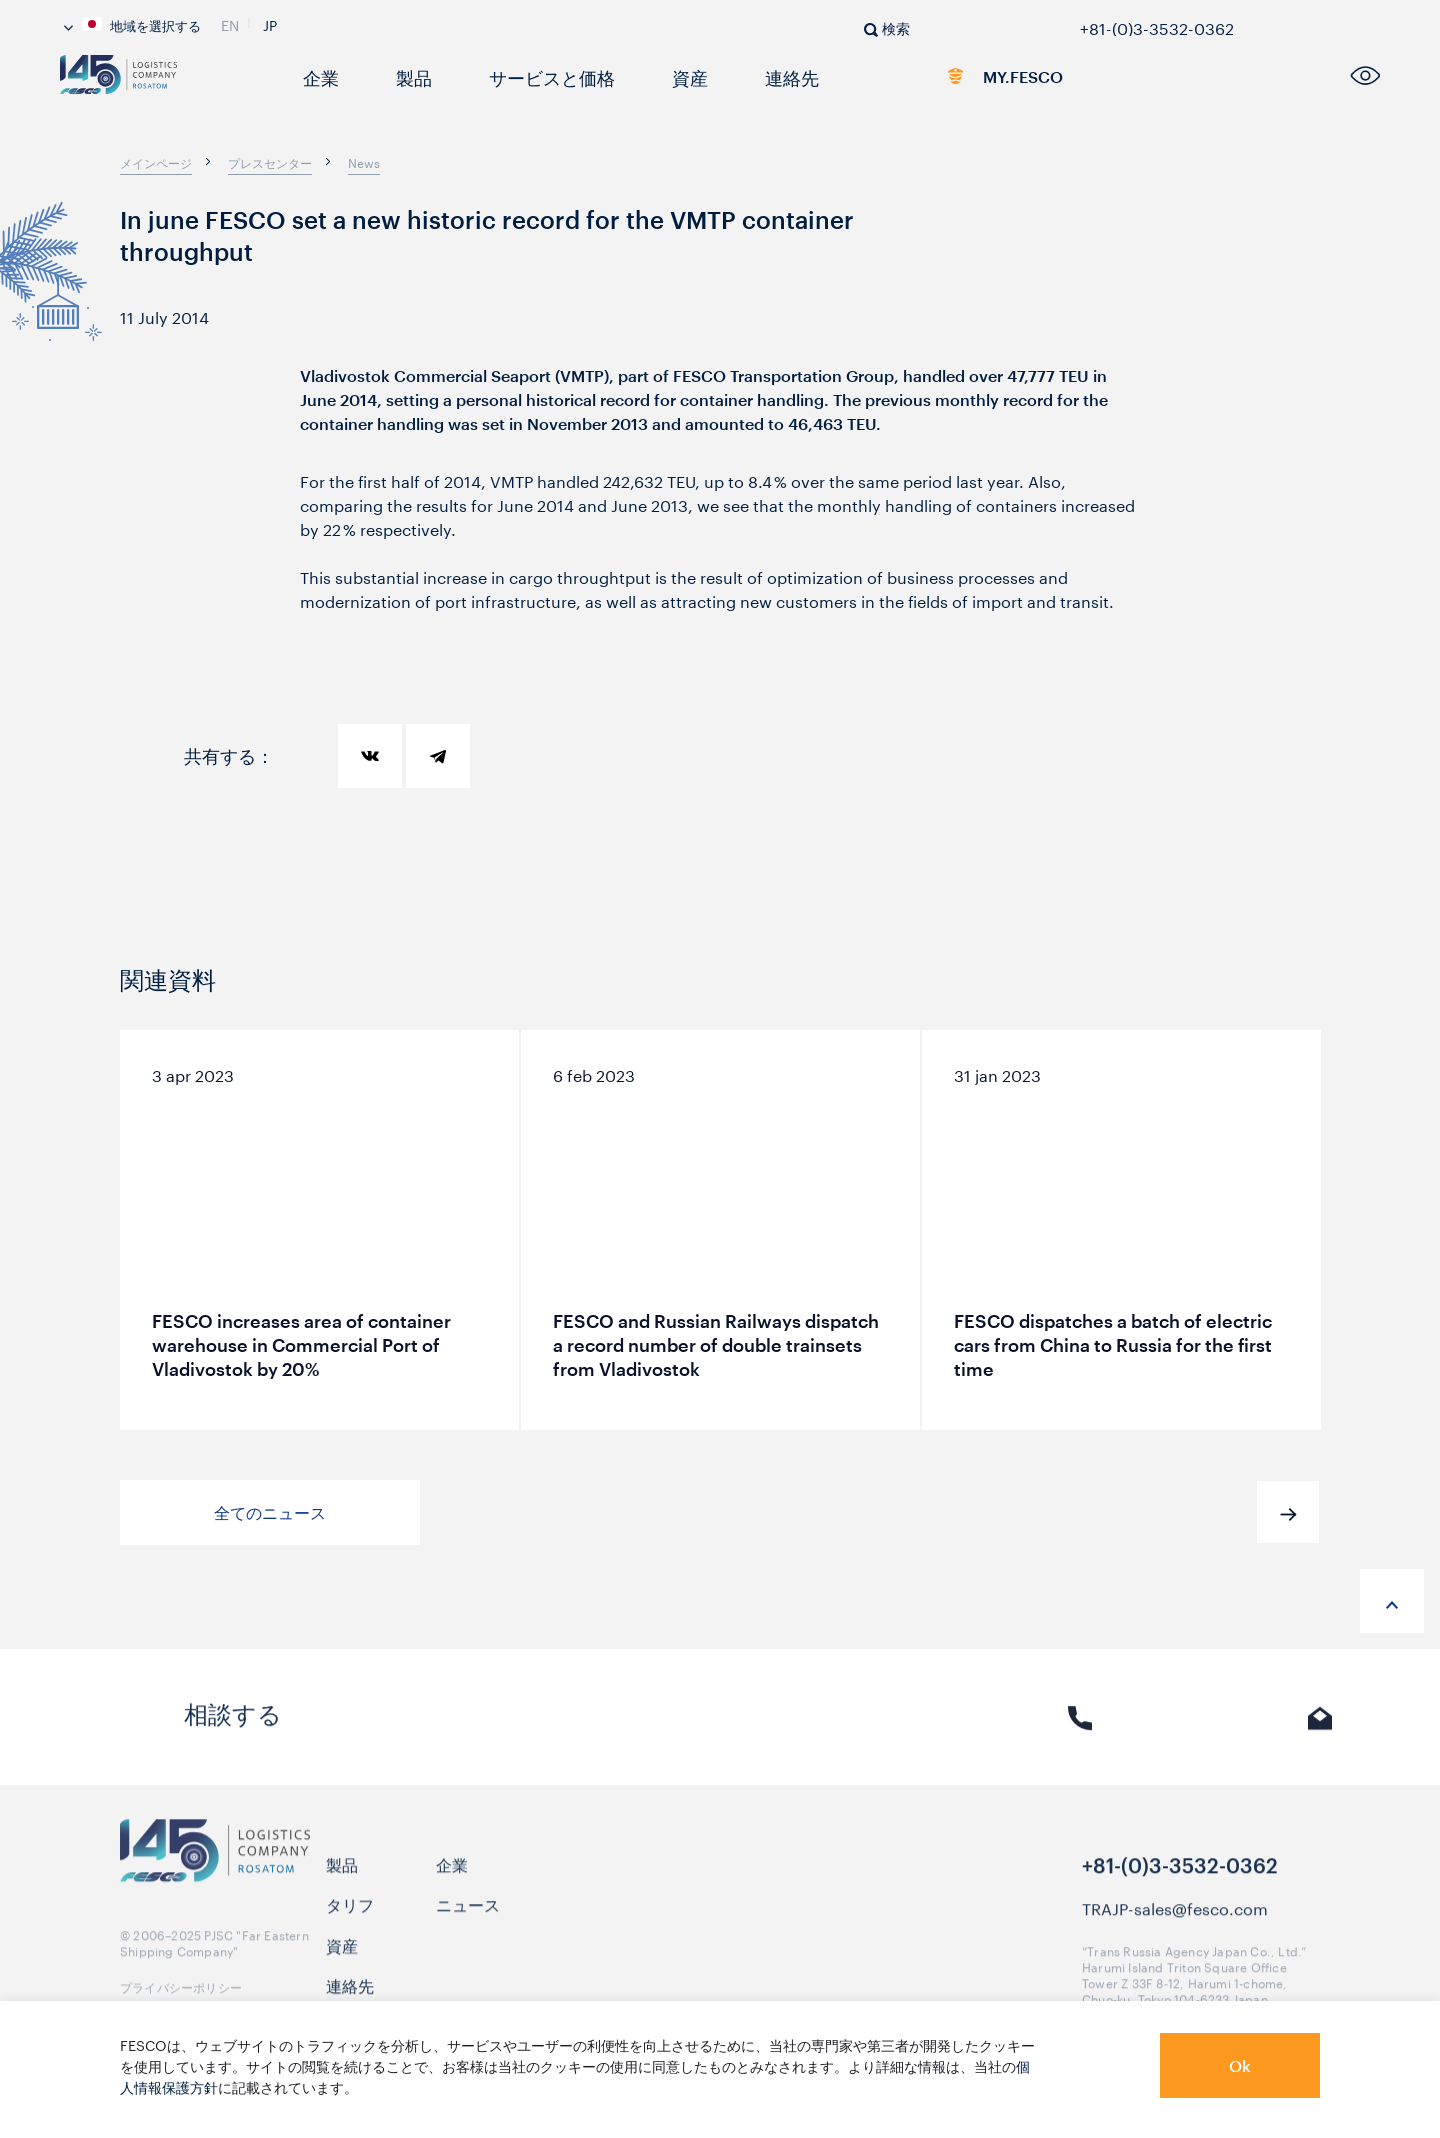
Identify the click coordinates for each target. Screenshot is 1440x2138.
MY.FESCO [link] (982, 81)
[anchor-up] (1392, 1601)
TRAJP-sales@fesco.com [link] (1175, 1915)
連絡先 (748, 76)
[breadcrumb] (156, 162)
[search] (887, 27)
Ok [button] (1240, 2065)
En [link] (230, 23)
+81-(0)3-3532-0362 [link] (1157, 25)
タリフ (350, 1912)
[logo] (156, 82)
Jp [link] (270, 23)
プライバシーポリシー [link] (181, 1994)
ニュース (468, 1912)
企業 (316, 76)
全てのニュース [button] (270, 1512)
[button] (1288, 1512)
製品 (402, 76)
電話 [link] (1080, 1730)
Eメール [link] (1320, 1730)
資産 (654, 76)
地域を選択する (132, 24)
